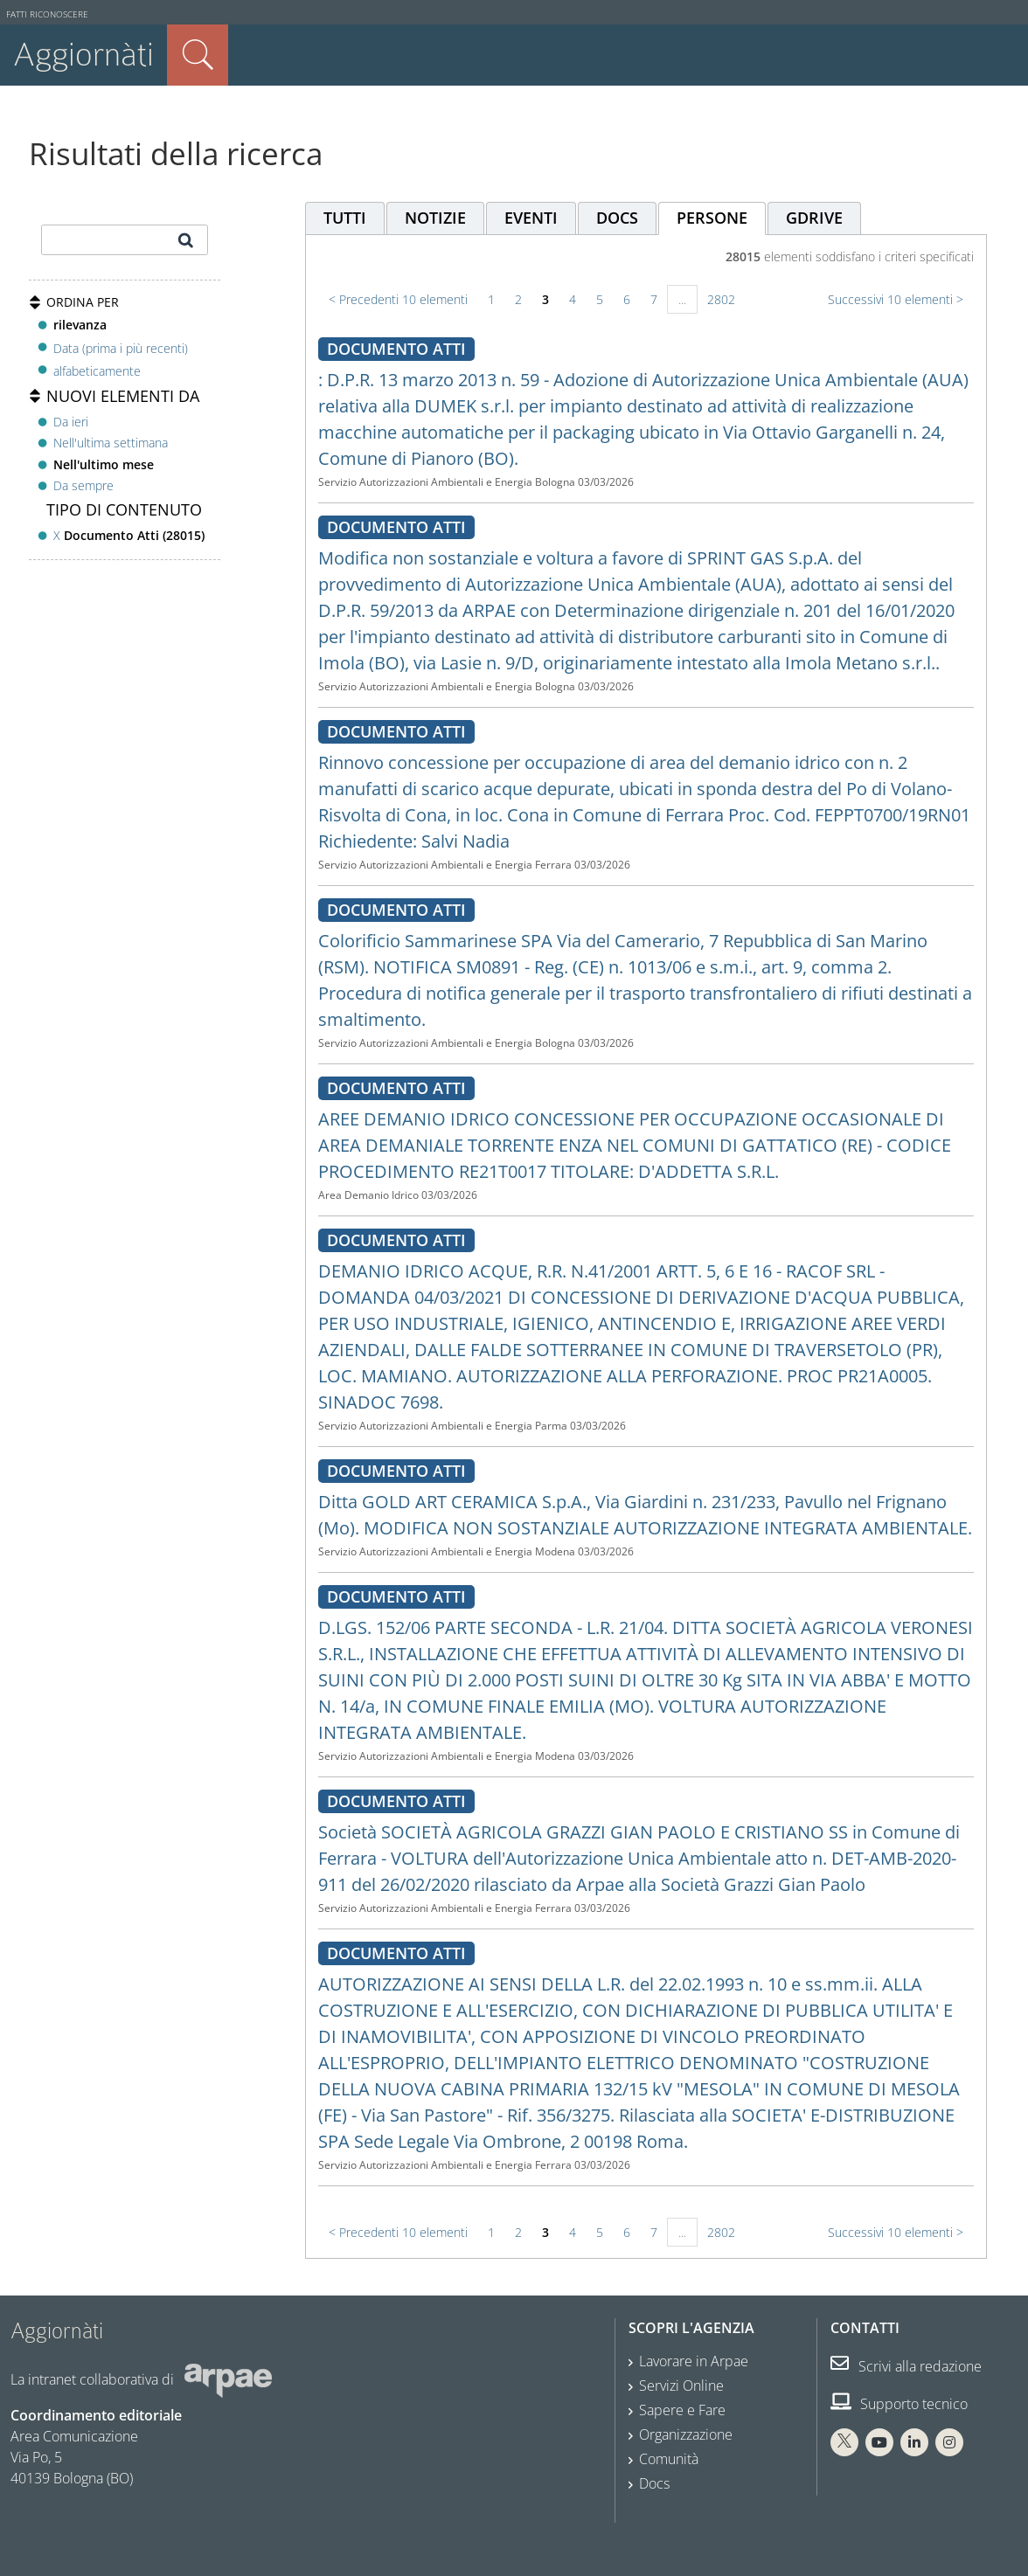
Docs (654, 2483)
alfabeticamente (97, 371)
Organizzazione (686, 2434)
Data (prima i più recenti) (120, 347)
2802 (721, 299)
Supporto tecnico (899, 2403)
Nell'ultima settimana (110, 442)
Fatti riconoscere (47, 14)
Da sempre (83, 485)
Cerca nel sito (197, 55)
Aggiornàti (83, 54)
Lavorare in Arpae (693, 2361)
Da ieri (70, 421)
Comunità (668, 2459)
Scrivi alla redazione (906, 2366)
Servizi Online (681, 2385)
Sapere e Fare (682, 2410)
